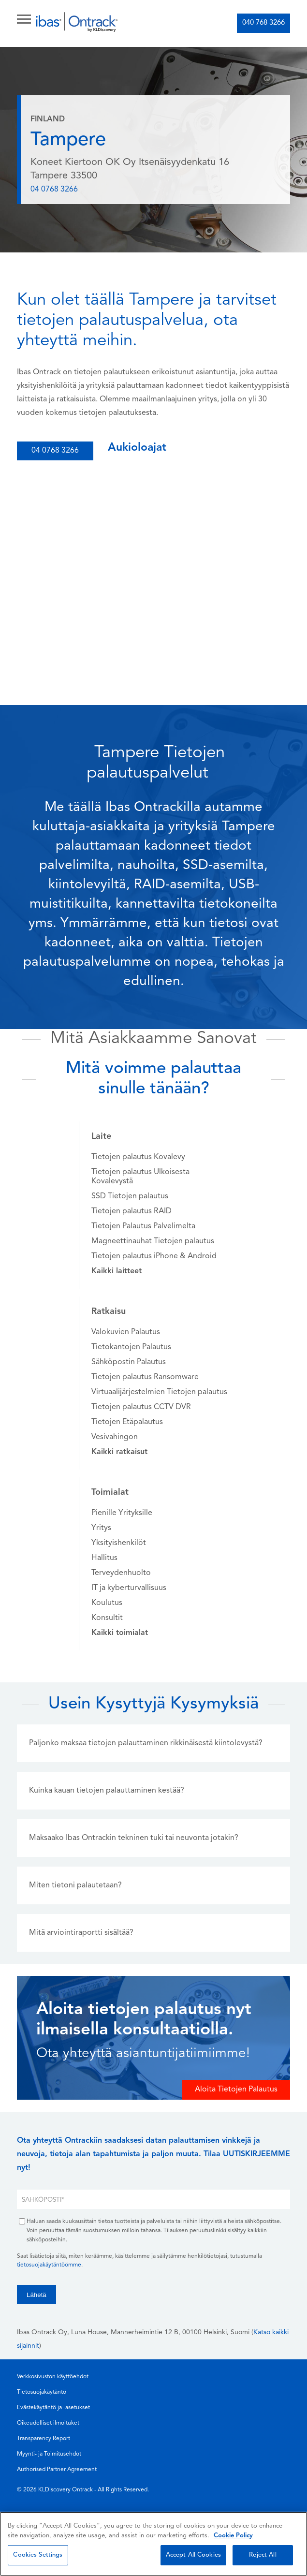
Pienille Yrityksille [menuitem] (121, 1513)
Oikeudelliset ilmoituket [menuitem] (48, 2423)
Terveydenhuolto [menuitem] (121, 1573)
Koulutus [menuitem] (106, 1603)
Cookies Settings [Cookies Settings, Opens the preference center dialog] (37, 2555)
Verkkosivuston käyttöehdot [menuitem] (52, 2377)
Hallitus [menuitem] (104, 1558)
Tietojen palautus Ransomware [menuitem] (145, 1377)
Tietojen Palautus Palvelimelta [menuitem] (143, 1226)
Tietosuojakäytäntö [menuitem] (41, 2392)
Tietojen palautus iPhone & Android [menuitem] (154, 1256)
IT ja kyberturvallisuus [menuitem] (128, 1588)
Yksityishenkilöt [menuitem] (118, 1543)
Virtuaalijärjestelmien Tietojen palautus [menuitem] (159, 1392)
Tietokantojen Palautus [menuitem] (131, 1347)
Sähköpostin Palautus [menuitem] (128, 1362)
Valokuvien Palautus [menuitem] (125, 1332)
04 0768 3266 (54, 189)
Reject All (262, 2555)
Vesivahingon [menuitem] (114, 1437)
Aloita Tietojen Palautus (236, 2089)
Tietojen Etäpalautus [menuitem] (127, 1422)
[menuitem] (116, 1271)
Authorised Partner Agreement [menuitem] (57, 2470)
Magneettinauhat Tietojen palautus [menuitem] (152, 1241)
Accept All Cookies (193, 2555)
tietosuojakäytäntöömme (49, 2265)
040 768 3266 (263, 23)
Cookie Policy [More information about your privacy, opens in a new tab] (233, 2535)
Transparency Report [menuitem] (43, 2439)
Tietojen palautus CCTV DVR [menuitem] (141, 1407)
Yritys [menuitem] (101, 1528)
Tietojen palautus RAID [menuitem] (131, 1211)
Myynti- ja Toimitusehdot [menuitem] (49, 2454)
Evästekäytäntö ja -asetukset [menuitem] (53, 2408)
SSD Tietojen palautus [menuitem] (129, 1196)
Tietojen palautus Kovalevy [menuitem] (138, 1157)
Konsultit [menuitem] (107, 1618)
